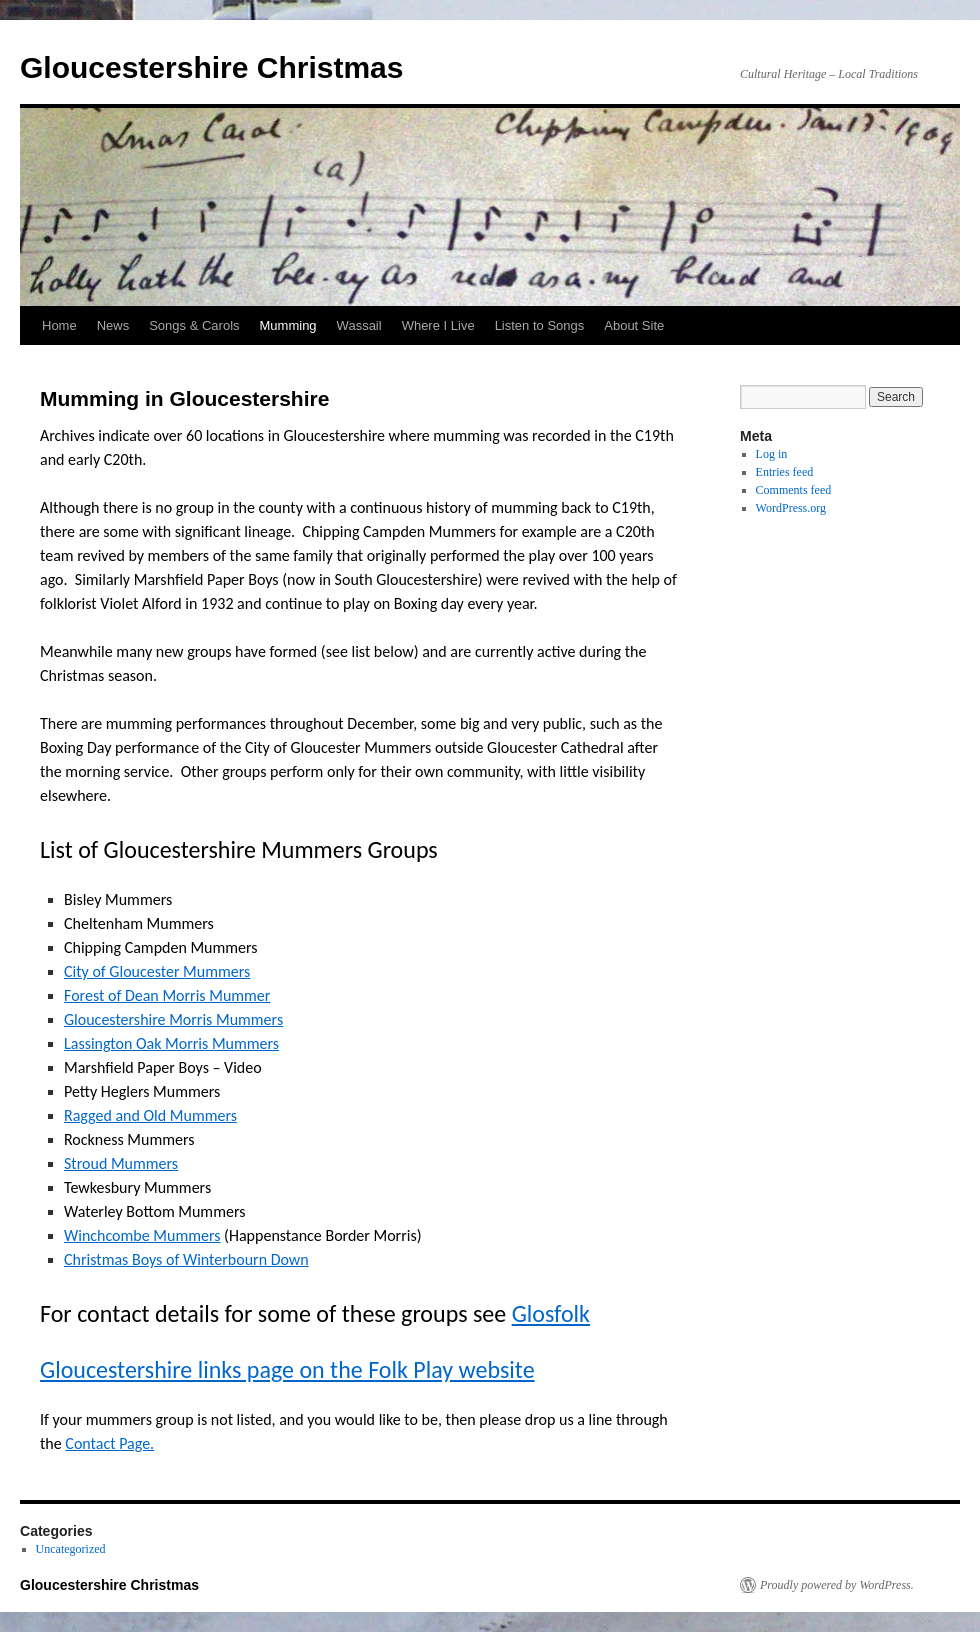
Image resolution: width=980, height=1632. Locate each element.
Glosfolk (551, 1313)
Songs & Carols (194, 325)
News (113, 325)
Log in (772, 454)
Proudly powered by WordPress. (837, 1585)
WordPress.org (791, 508)
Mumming (288, 325)
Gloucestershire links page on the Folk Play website (287, 1369)
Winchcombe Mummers (142, 1235)
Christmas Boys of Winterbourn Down (186, 1259)
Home (59, 325)
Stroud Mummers (121, 1163)
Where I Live (438, 325)
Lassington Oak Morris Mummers (171, 1043)
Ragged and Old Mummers (150, 1115)
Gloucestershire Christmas (211, 67)
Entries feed (785, 472)
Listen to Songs (540, 325)
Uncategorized (71, 1549)
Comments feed (794, 490)
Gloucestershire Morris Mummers (173, 1019)
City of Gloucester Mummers (157, 971)
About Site (634, 325)
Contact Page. (109, 1443)
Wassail (359, 325)
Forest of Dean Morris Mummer (167, 995)
